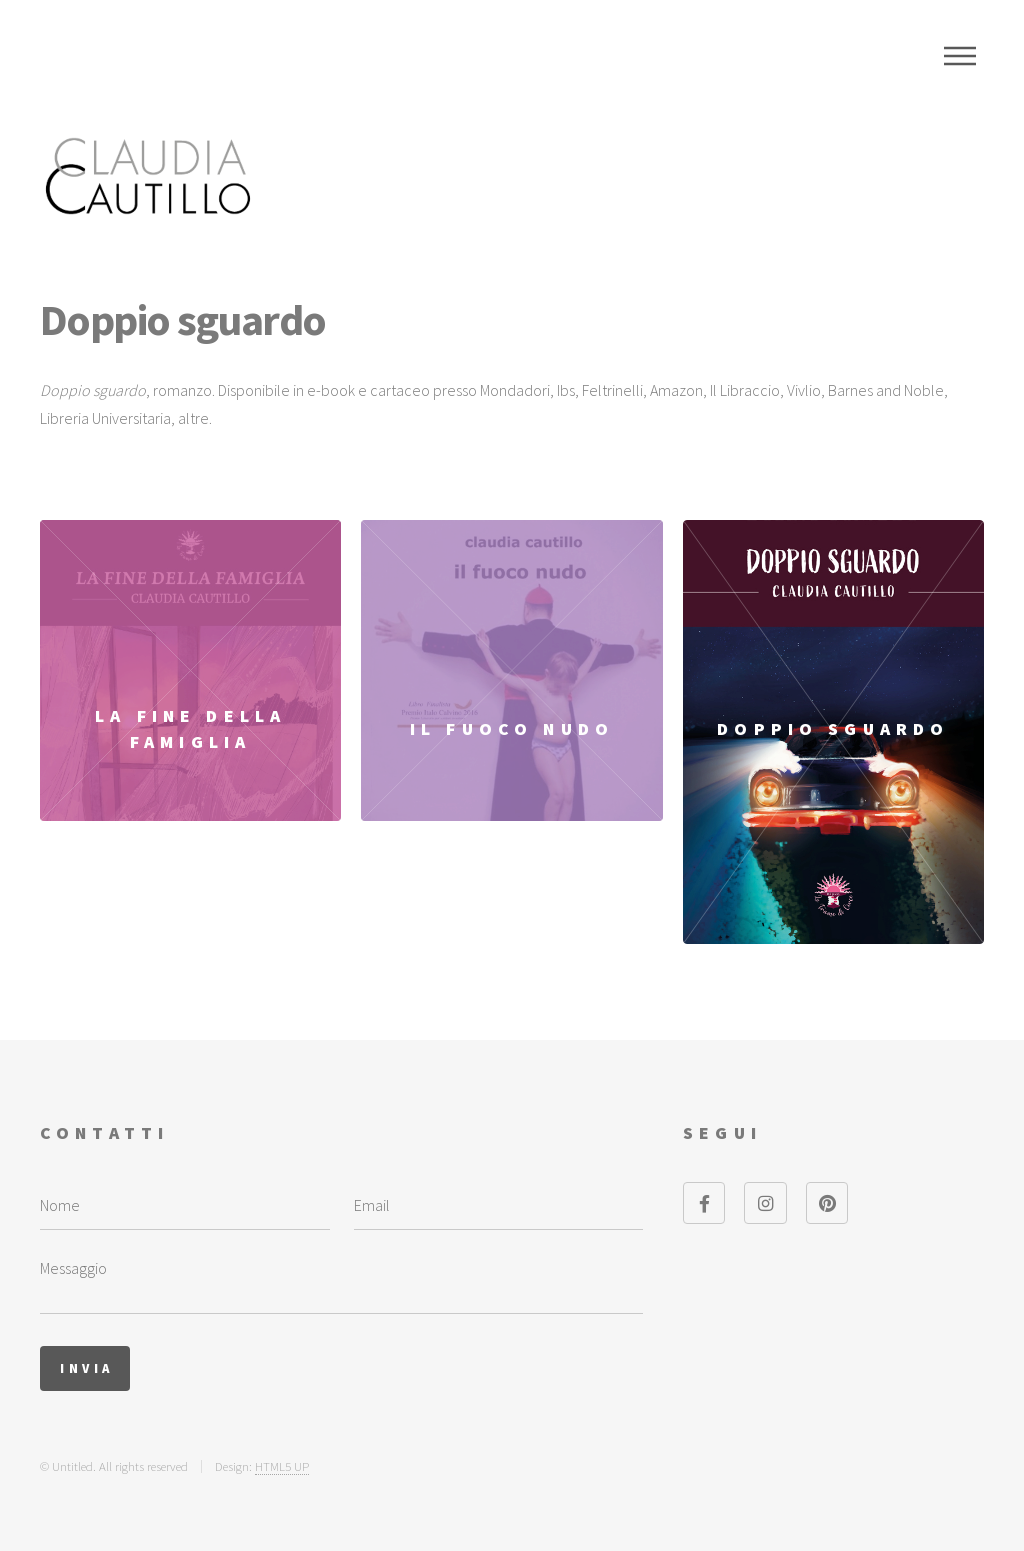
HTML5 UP (282, 1466)
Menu (960, 56)
